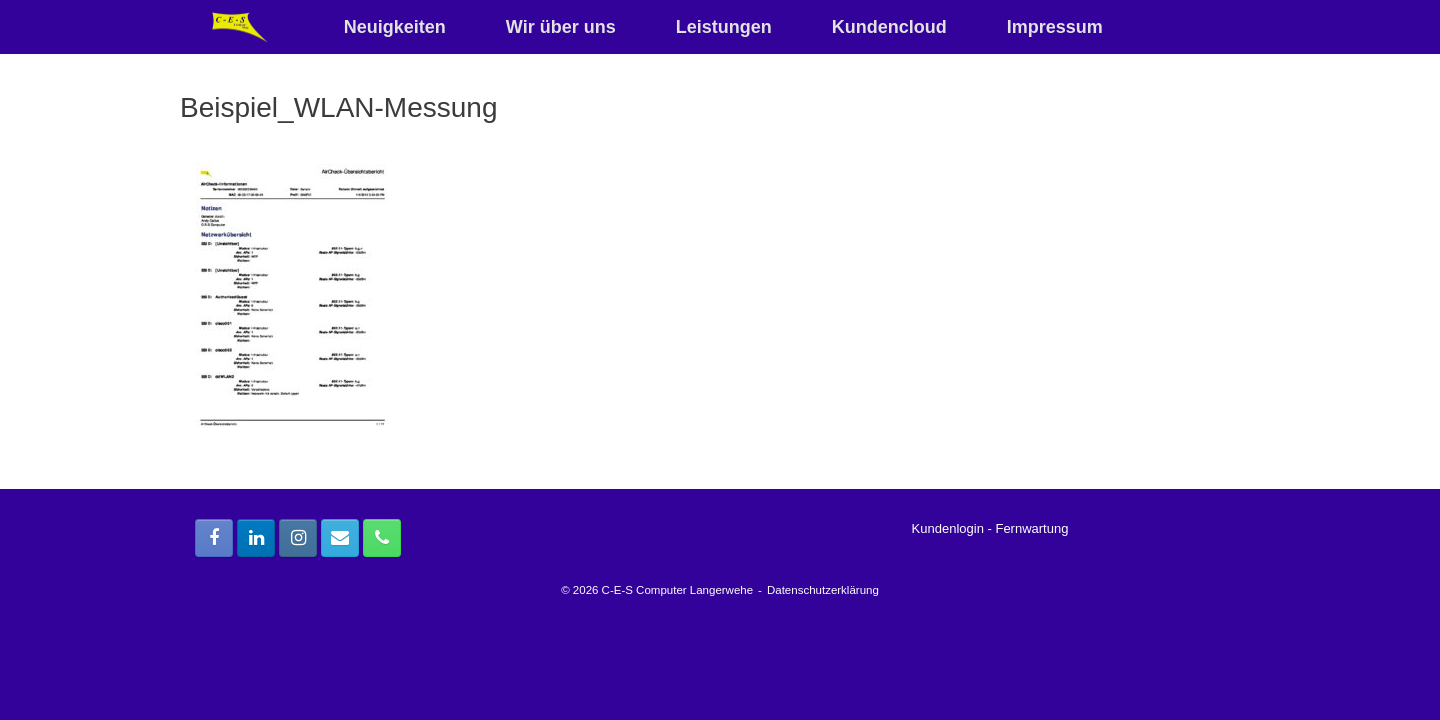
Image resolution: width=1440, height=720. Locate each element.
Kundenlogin (948, 528)
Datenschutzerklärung (823, 590)
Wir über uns (561, 27)
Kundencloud (889, 27)
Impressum (1055, 27)
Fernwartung (1031, 528)
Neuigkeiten (395, 27)
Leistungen (724, 27)
